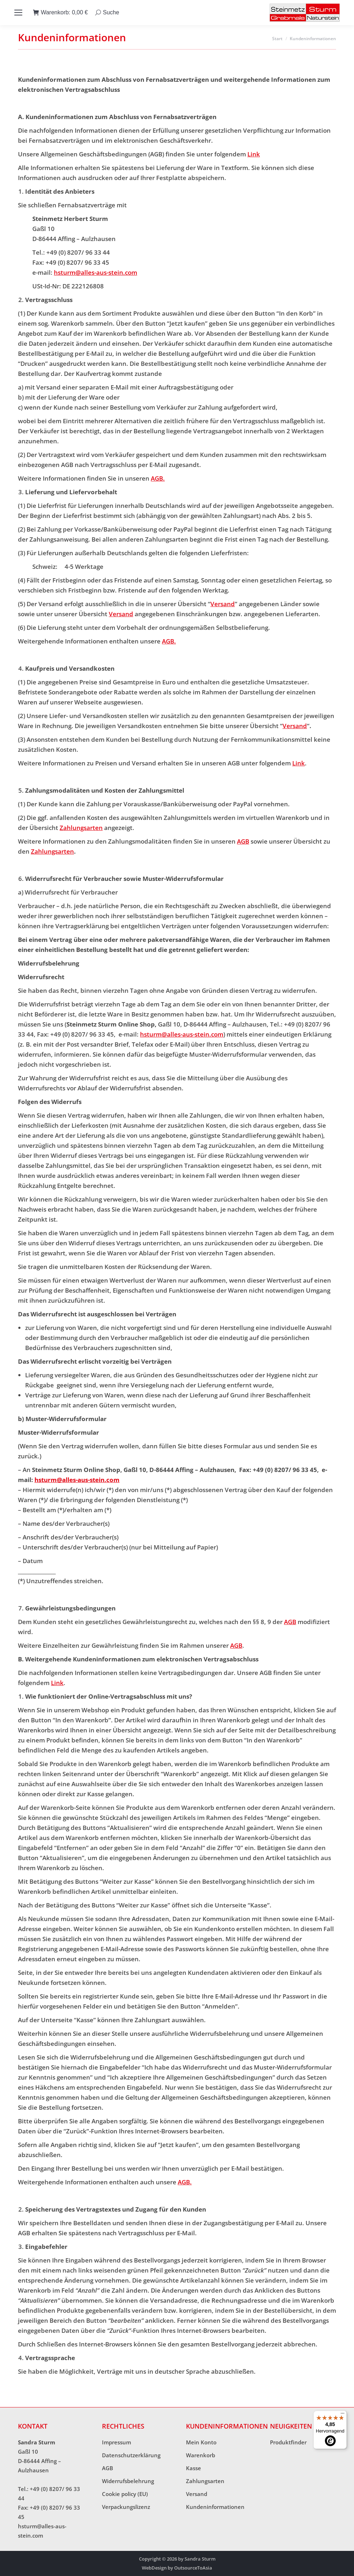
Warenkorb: (60, 12)
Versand (222, 604)
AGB (243, 841)
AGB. (158, 478)
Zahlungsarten (81, 828)
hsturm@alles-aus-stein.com (95, 272)
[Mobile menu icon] (18, 12)
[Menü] (342, 2415)
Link (253, 154)
